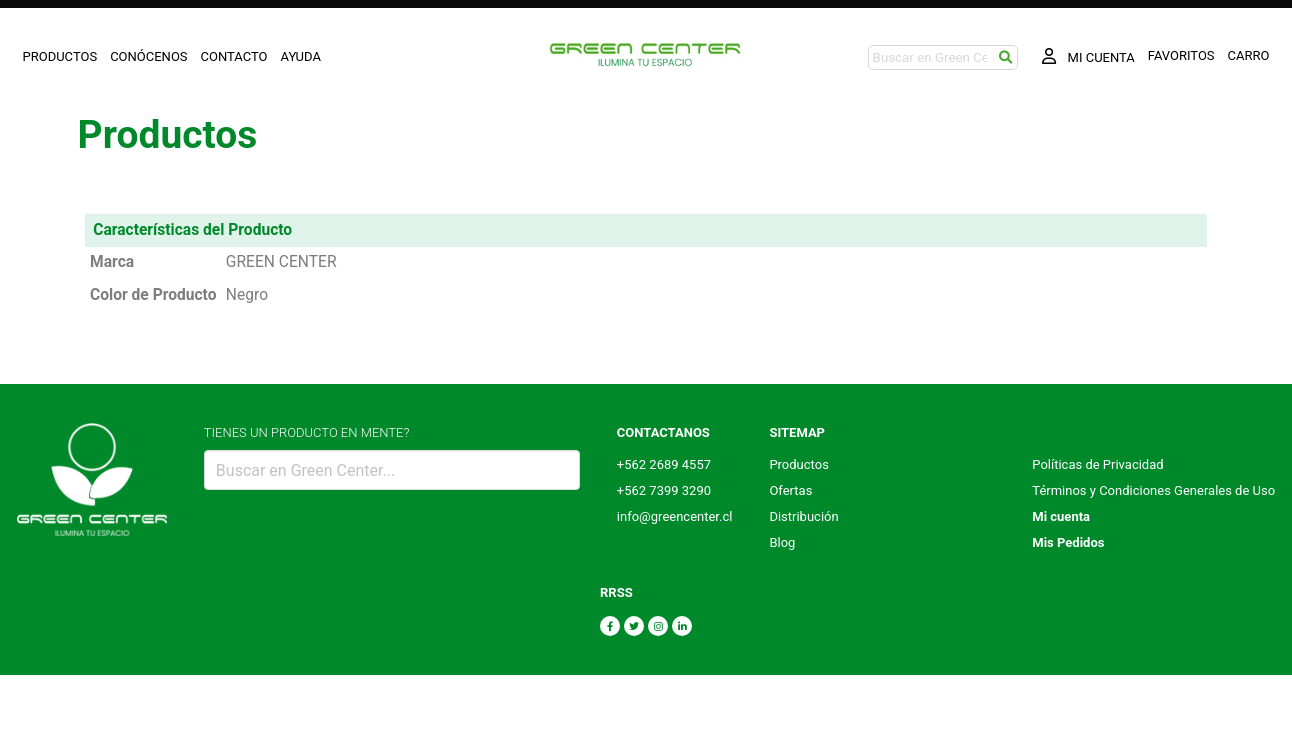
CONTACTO (234, 56)
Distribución (803, 516)
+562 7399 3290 (664, 490)
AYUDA (301, 56)
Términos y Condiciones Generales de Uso (1153, 490)
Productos (798, 464)
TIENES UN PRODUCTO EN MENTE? (307, 432)
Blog (782, 542)
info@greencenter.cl (675, 516)
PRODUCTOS (60, 56)
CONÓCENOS (148, 56)
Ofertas (790, 490)
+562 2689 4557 (664, 464)
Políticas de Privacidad (1097, 464)
